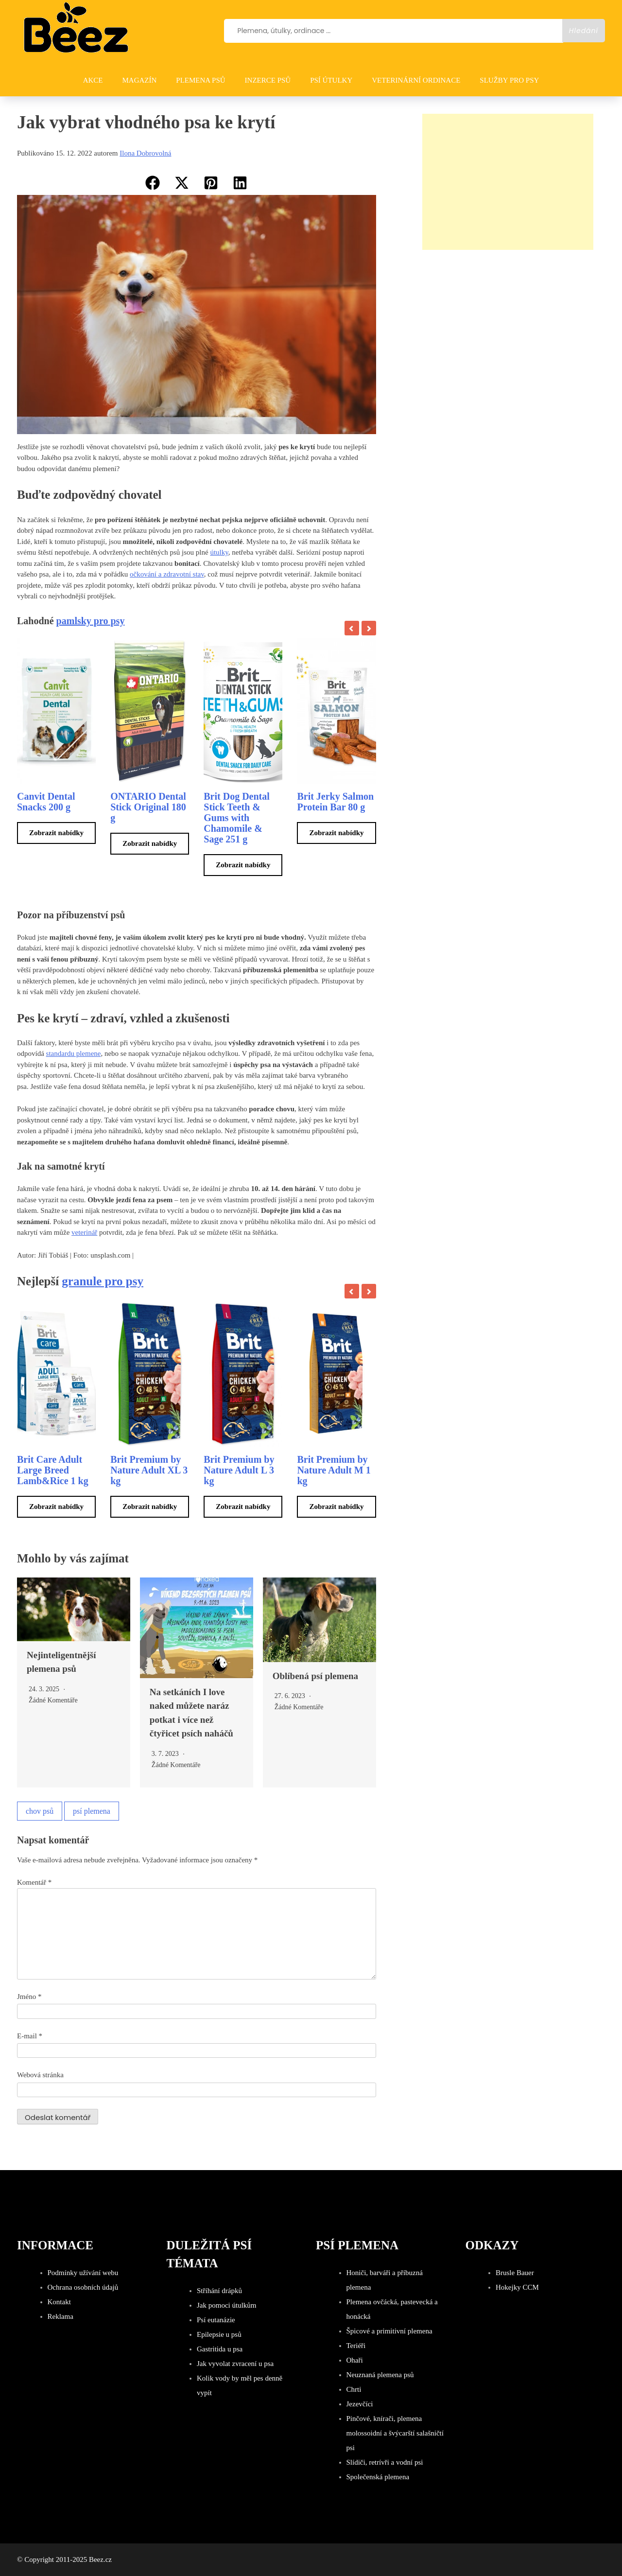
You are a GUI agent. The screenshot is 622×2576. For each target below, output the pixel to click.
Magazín (139, 80)
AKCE (93, 80)
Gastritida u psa (219, 2349)
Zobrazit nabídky (56, 833)
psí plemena (91, 1811)
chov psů (39, 1811)
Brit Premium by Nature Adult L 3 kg (239, 1470)
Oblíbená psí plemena (315, 1676)
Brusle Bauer (515, 2273)
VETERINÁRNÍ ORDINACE (416, 80)
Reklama (60, 2316)
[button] (152, 183)
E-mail (29, 2036)
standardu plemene (73, 1053)
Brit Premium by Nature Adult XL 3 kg (149, 1470)
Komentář (34, 1882)
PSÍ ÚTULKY (331, 80)
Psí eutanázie (216, 2320)
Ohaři (354, 2360)
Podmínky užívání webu (83, 2273)
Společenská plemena (378, 2477)
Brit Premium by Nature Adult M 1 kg (333, 1470)
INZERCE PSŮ (268, 80)
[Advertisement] (507, 182)
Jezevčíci (359, 2404)
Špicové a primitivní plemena (389, 2331)
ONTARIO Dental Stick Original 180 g (148, 807)
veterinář (84, 1232)
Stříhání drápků (219, 2291)
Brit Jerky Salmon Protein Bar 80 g (335, 801)
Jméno (29, 1996)
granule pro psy (102, 1281)
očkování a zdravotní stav (167, 574)
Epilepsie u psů (219, 2334)
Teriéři (356, 2345)
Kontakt (59, 2302)
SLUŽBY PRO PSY (509, 80)
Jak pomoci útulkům (227, 2305)
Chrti (354, 2389)
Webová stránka (40, 2075)
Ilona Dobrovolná (145, 153)
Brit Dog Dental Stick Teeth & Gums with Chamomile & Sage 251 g (237, 817)
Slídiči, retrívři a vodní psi (384, 2462)
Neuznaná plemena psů (380, 2375)
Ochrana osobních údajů (83, 2287)
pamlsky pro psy (90, 620)
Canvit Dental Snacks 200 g (46, 801)
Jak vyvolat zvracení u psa (235, 2363)
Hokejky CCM (517, 2287)
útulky (219, 552)
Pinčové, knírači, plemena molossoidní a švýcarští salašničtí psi (395, 2433)
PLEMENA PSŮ (200, 80)
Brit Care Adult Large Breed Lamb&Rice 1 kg (52, 1470)
